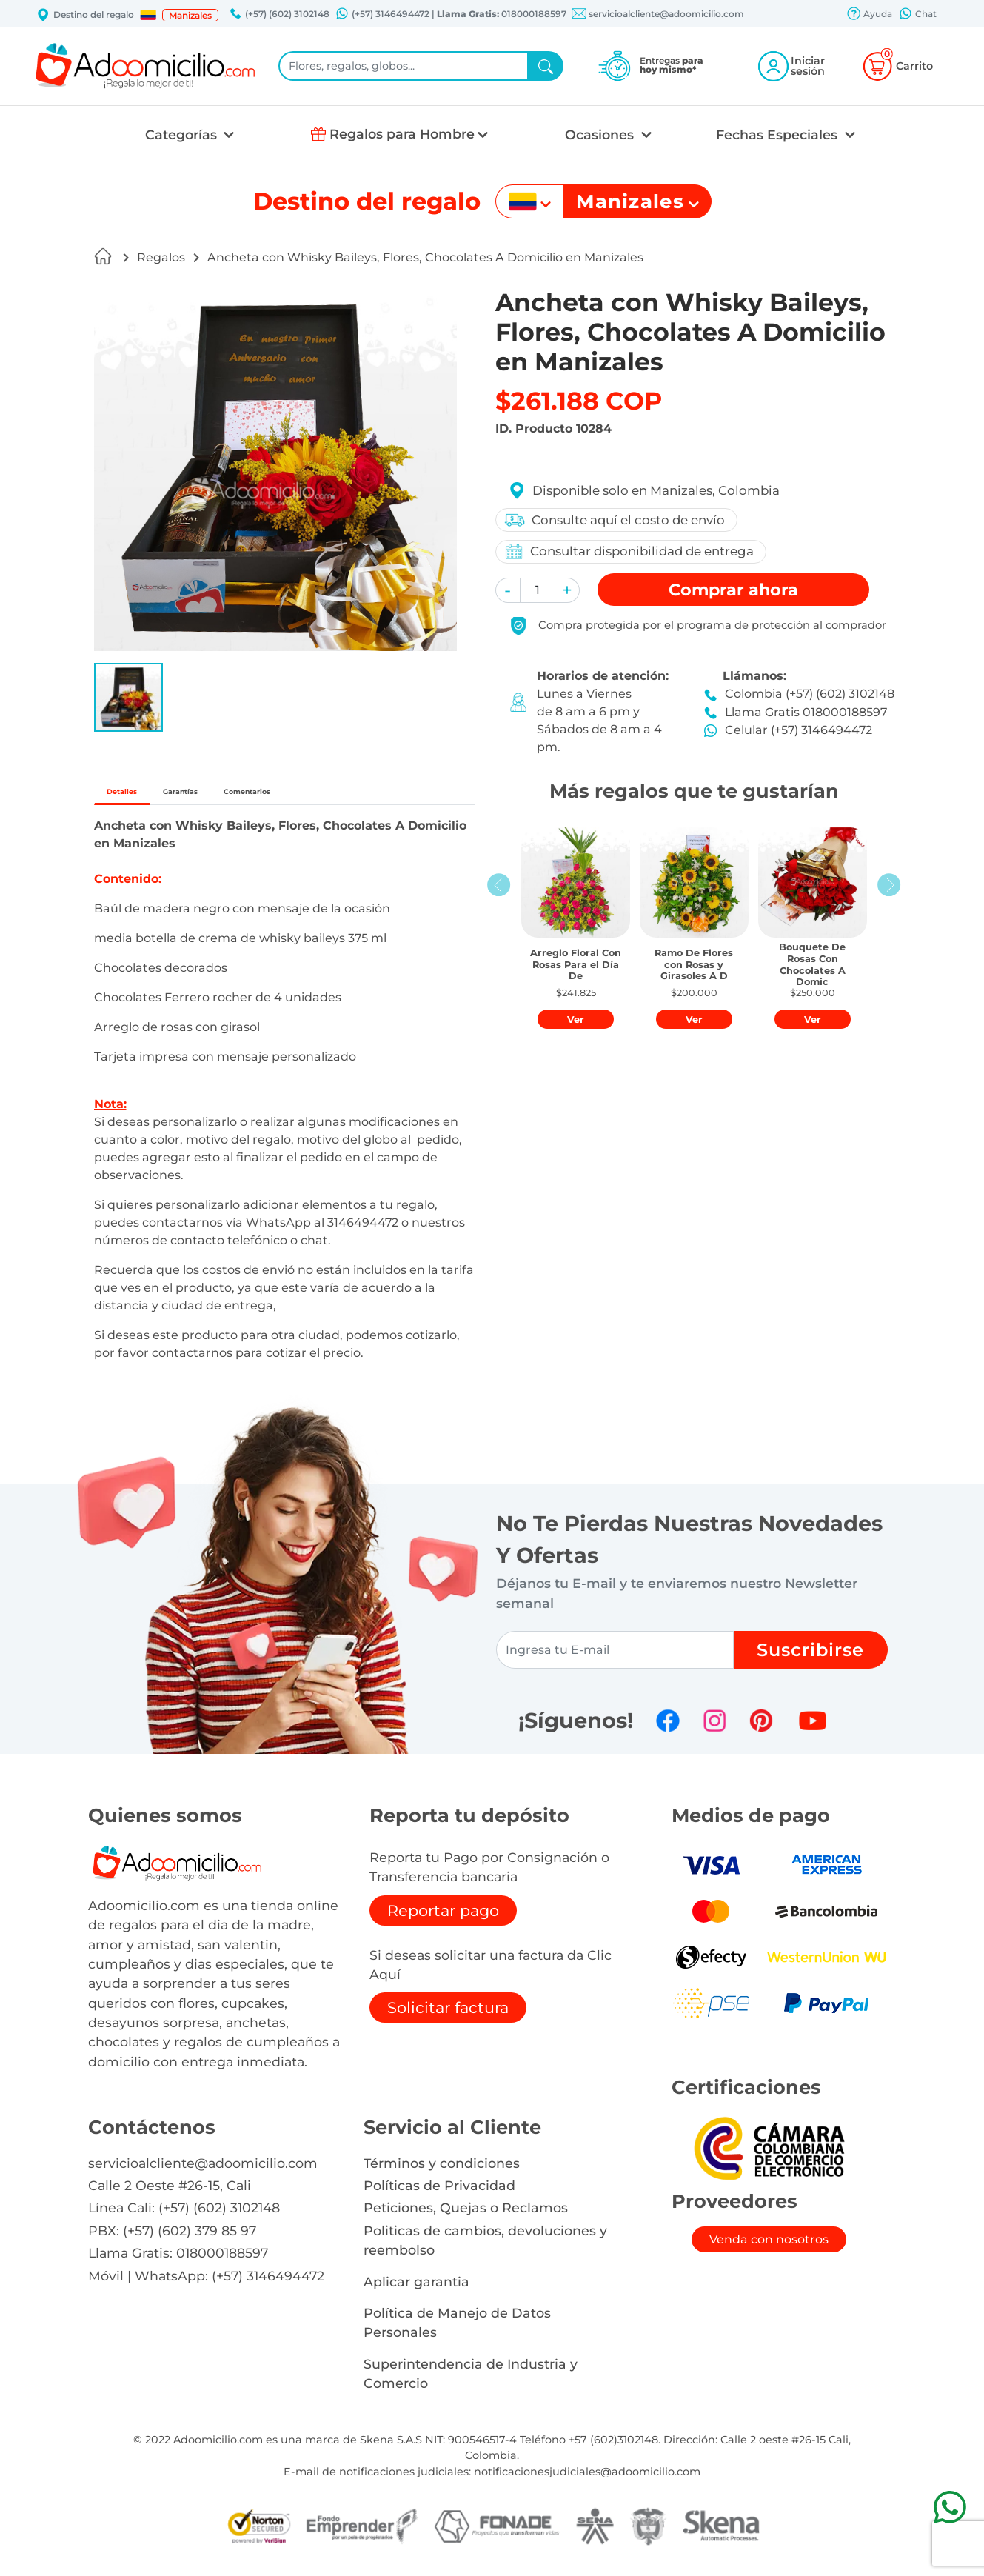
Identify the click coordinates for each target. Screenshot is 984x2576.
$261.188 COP (578, 401)
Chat (917, 15)
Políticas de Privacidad (439, 2194)
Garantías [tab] (237, 796)
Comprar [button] (733, 589)
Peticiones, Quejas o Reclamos (466, 2217)
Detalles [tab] (140, 796)
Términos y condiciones (442, 2172)
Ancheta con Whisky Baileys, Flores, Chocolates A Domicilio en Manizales (425, 257)
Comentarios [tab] (351, 796)
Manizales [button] (190, 15)
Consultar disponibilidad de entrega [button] (633, 551)
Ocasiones (601, 134)
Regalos (161, 257)
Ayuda (869, 15)
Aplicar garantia (416, 2290)
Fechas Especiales (778, 134)
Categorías (183, 134)
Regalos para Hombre (402, 133)
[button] (148, 15)
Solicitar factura (448, 2017)
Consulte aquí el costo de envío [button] (618, 520)
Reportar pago (443, 1919)
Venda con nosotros (769, 2248)
